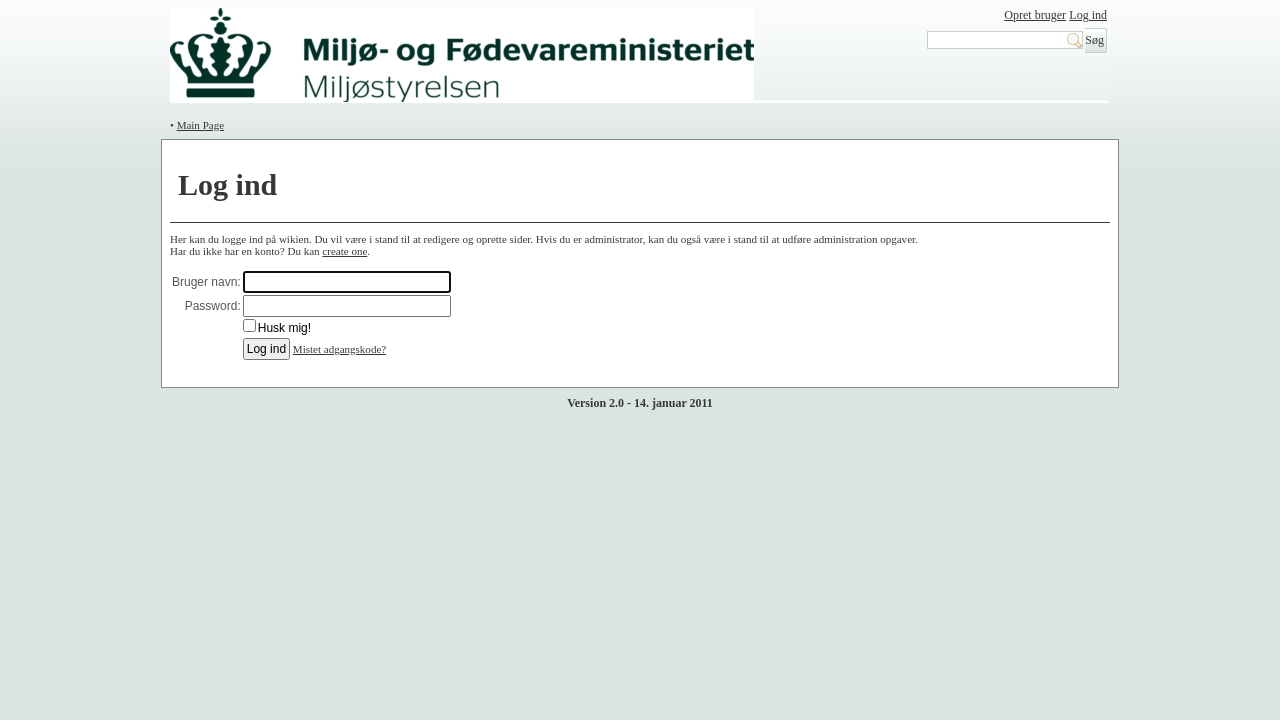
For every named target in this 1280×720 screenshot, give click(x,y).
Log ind (1088, 15)
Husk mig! (284, 328)
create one (344, 251)
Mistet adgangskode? (339, 349)
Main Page (200, 125)
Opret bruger (1035, 15)
